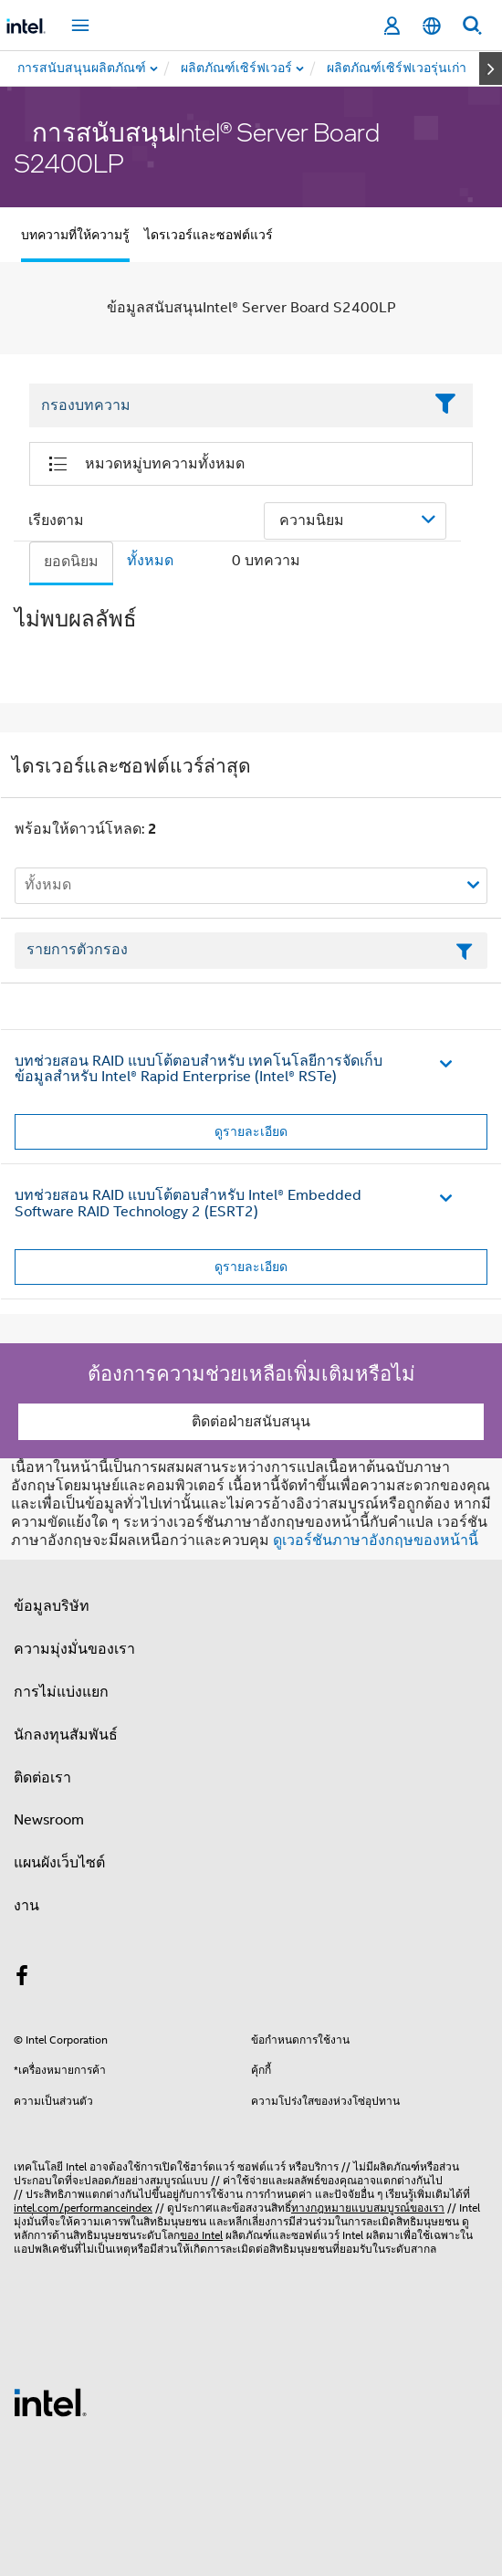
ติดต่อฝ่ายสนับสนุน (251, 1422)
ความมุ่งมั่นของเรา (74, 1649)
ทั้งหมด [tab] (150, 561)
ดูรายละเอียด (251, 1131)
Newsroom (49, 1820)
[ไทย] (431, 26)
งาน (26, 1906)
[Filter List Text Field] (226, 405)
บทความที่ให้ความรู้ (75, 234)
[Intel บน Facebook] (21, 1978)
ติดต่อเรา (42, 1778)
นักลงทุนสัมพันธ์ (66, 1735)
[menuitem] (237, 68)
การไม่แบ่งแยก (61, 1692)
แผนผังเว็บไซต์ (59, 1863)
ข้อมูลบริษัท (51, 1606)
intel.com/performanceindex (83, 2207)
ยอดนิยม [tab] (71, 561)
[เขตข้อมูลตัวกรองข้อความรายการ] (251, 950)
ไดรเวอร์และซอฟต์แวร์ (208, 234)
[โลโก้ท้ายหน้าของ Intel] (50, 2401)
